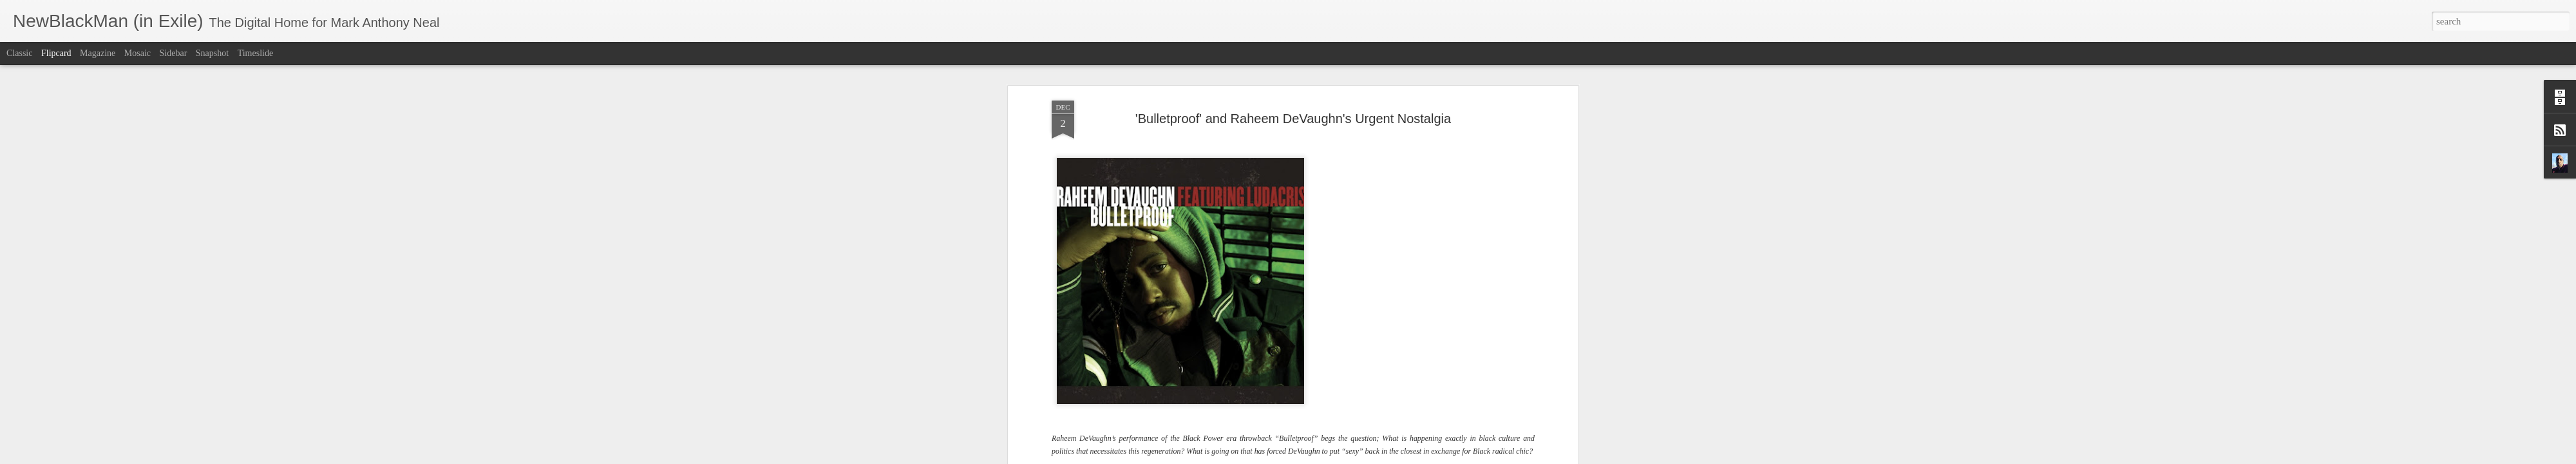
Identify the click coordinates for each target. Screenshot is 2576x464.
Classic (19, 53)
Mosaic (137, 53)
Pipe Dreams (1148, 335)
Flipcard (56, 53)
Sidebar (173, 53)
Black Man (1253, 335)
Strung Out (1508, 323)
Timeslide (256, 53)
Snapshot (212, 53)
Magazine (97, 53)
